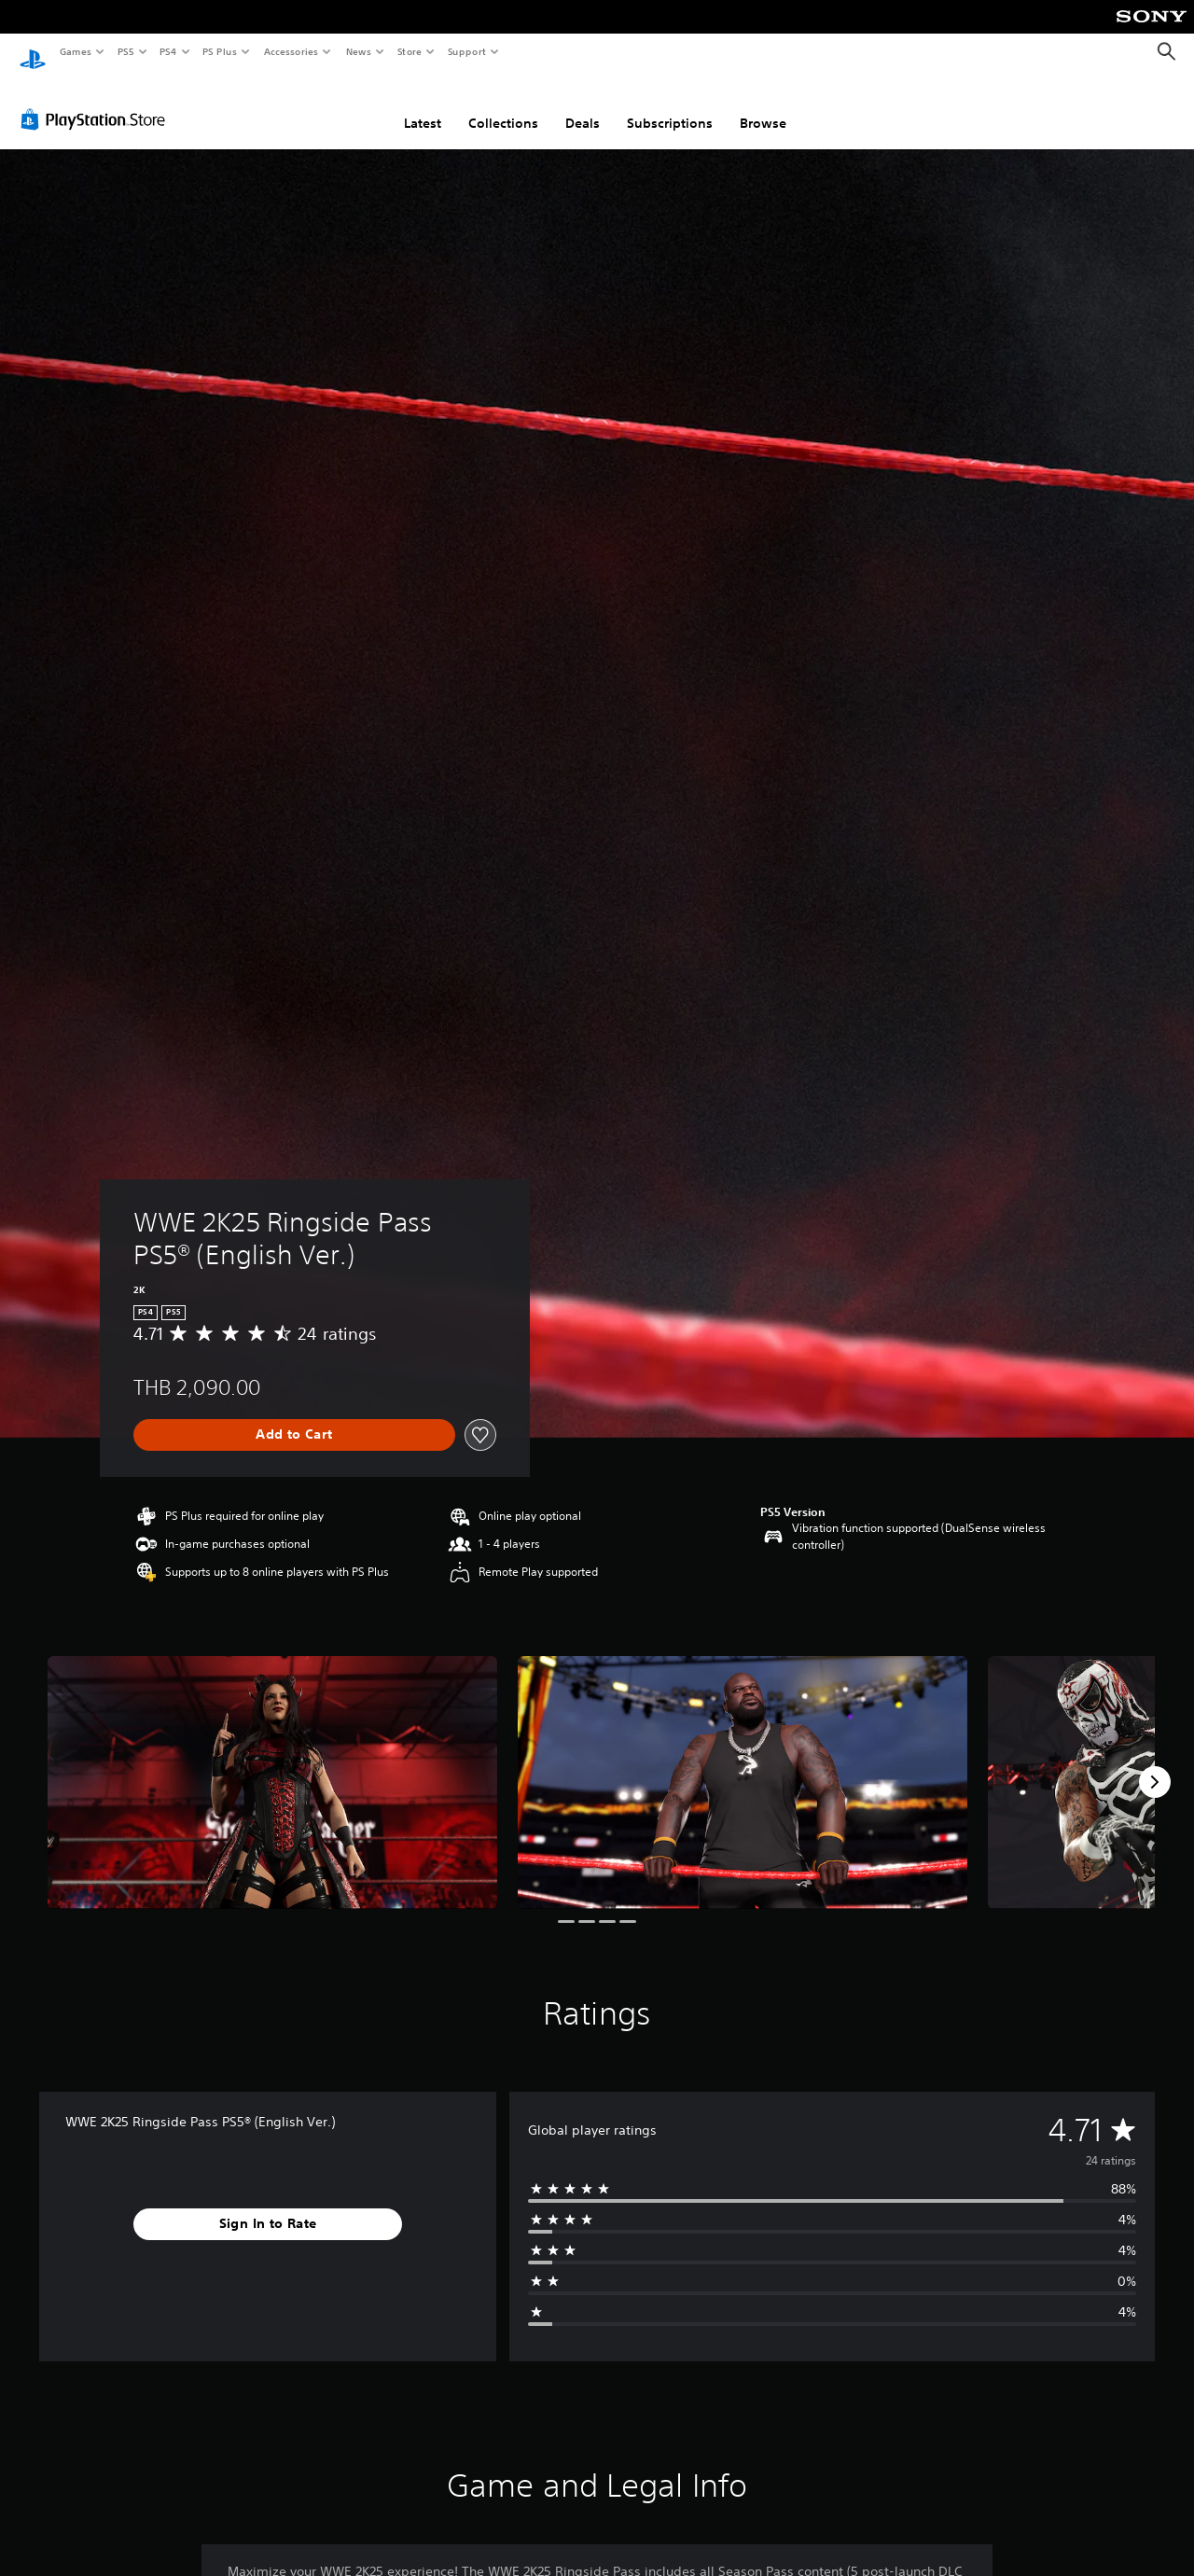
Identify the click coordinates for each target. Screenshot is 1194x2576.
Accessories (290, 51)
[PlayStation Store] (97, 102)
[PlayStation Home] (33, 52)
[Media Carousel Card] (272, 1764)
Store (409, 51)
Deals (582, 105)
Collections (503, 105)
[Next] (1155, 1764)
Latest (422, 105)
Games (74, 51)
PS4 (168, 51)
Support (466, 51)
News (358, 51)
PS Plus (220, 51)
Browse (763, 105)
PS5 (125, 51)
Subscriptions (670, 105)
